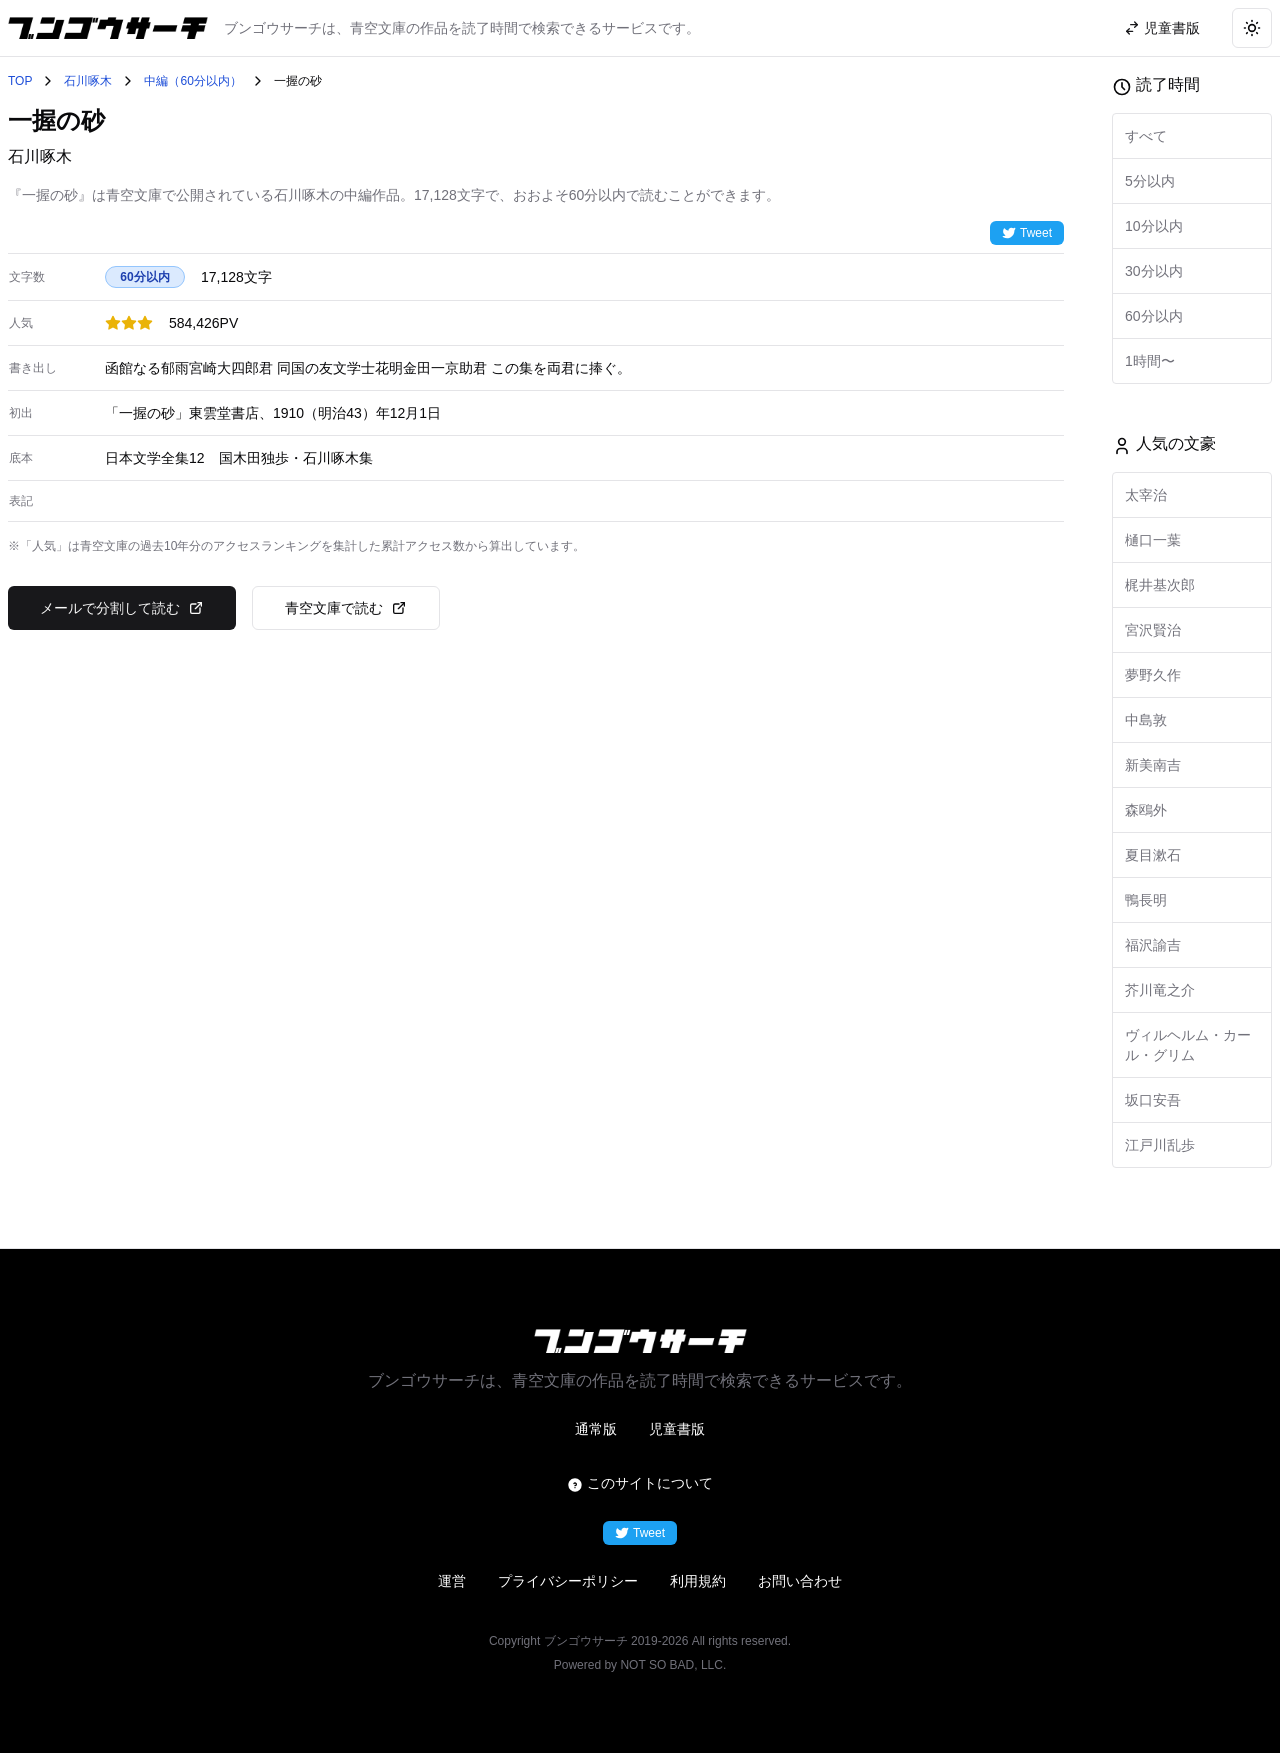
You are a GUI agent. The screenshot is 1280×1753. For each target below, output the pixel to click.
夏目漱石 (1153, 855)
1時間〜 (1150, 361)
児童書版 (677, 1429)
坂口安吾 (1153, 1100)
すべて (1146, 136)
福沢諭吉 (1153, 945)
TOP (20, 81)
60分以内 (1154, 316)
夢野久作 (1153, 675)
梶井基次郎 (1160, 585)
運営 (452, 1581)
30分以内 (1154, 271)
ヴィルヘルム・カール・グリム (1188, 1045)
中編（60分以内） (192, 81)
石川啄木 (88, 81)
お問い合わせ (800, 1581)
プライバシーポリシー (568, 1581)
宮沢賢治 (1153, 630)
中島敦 (1146, 720)
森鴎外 (1146, 810)
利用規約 (698, 1581)
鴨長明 (1146, 900)
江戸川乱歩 (1160, 1145)
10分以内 (1154, 226)
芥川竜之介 (1160, 990)
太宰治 (1146, 495)
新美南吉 (1153, 765)
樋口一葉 (1153, 540)
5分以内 (1150, 181)
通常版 (596, 1429)
